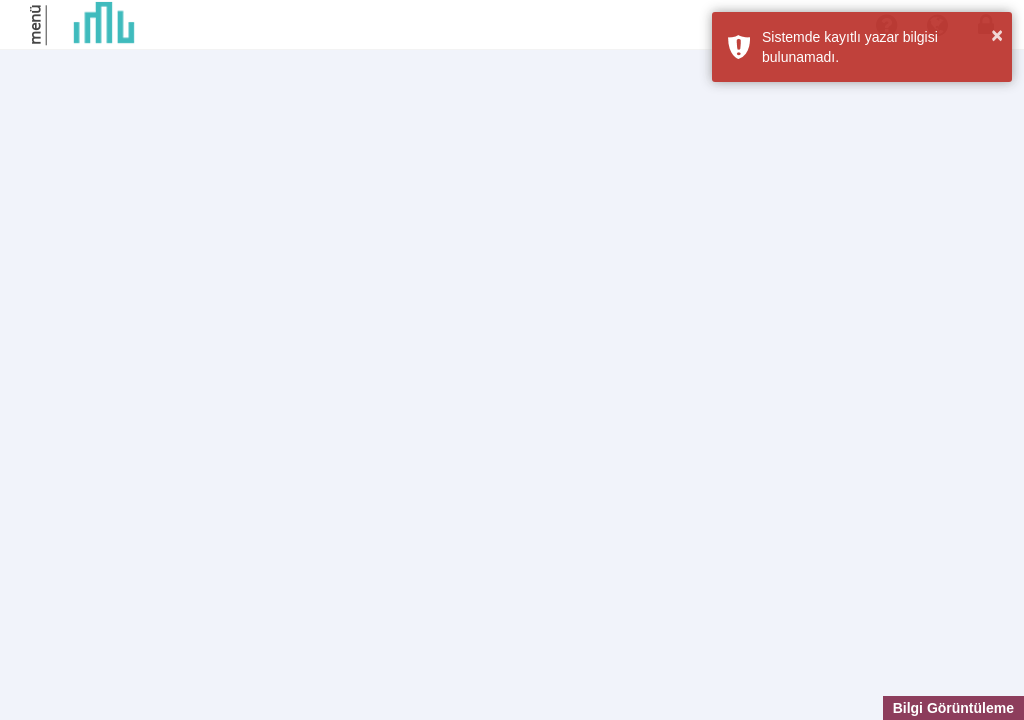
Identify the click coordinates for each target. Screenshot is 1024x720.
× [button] (997, 35)
